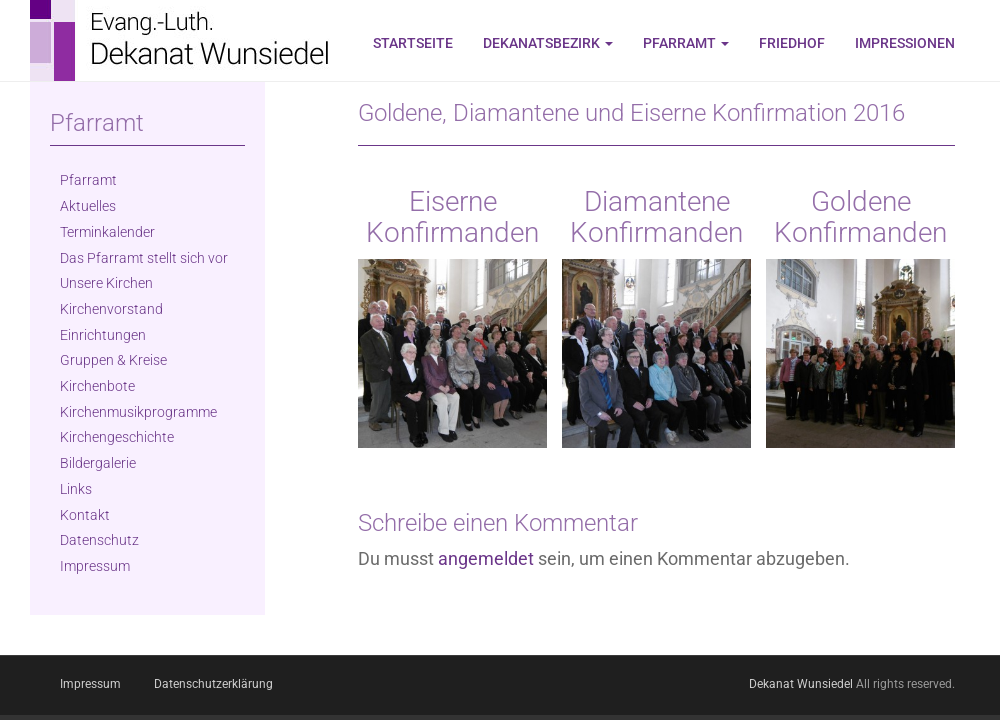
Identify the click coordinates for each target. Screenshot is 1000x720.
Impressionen (905, 43)
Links (76, 489)
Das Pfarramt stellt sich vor (144, 258)
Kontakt (85, 515)
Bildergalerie (98, 463)
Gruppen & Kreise (113, 360)
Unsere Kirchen (106, 283)
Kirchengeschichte (117, 437)
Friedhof (792, 43)
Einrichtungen (103, 335)
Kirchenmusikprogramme (138, 412)
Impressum (95, 566)
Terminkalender (107, 232)
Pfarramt (686, 43)
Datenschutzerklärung (213, 684)
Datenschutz (99, 540)
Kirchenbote (97, 386)
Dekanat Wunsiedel (801, 684)
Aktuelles (88, 206)
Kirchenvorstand (111, 309)
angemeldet (486, 558)
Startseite (413, 43)
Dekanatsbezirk (548, 43)
